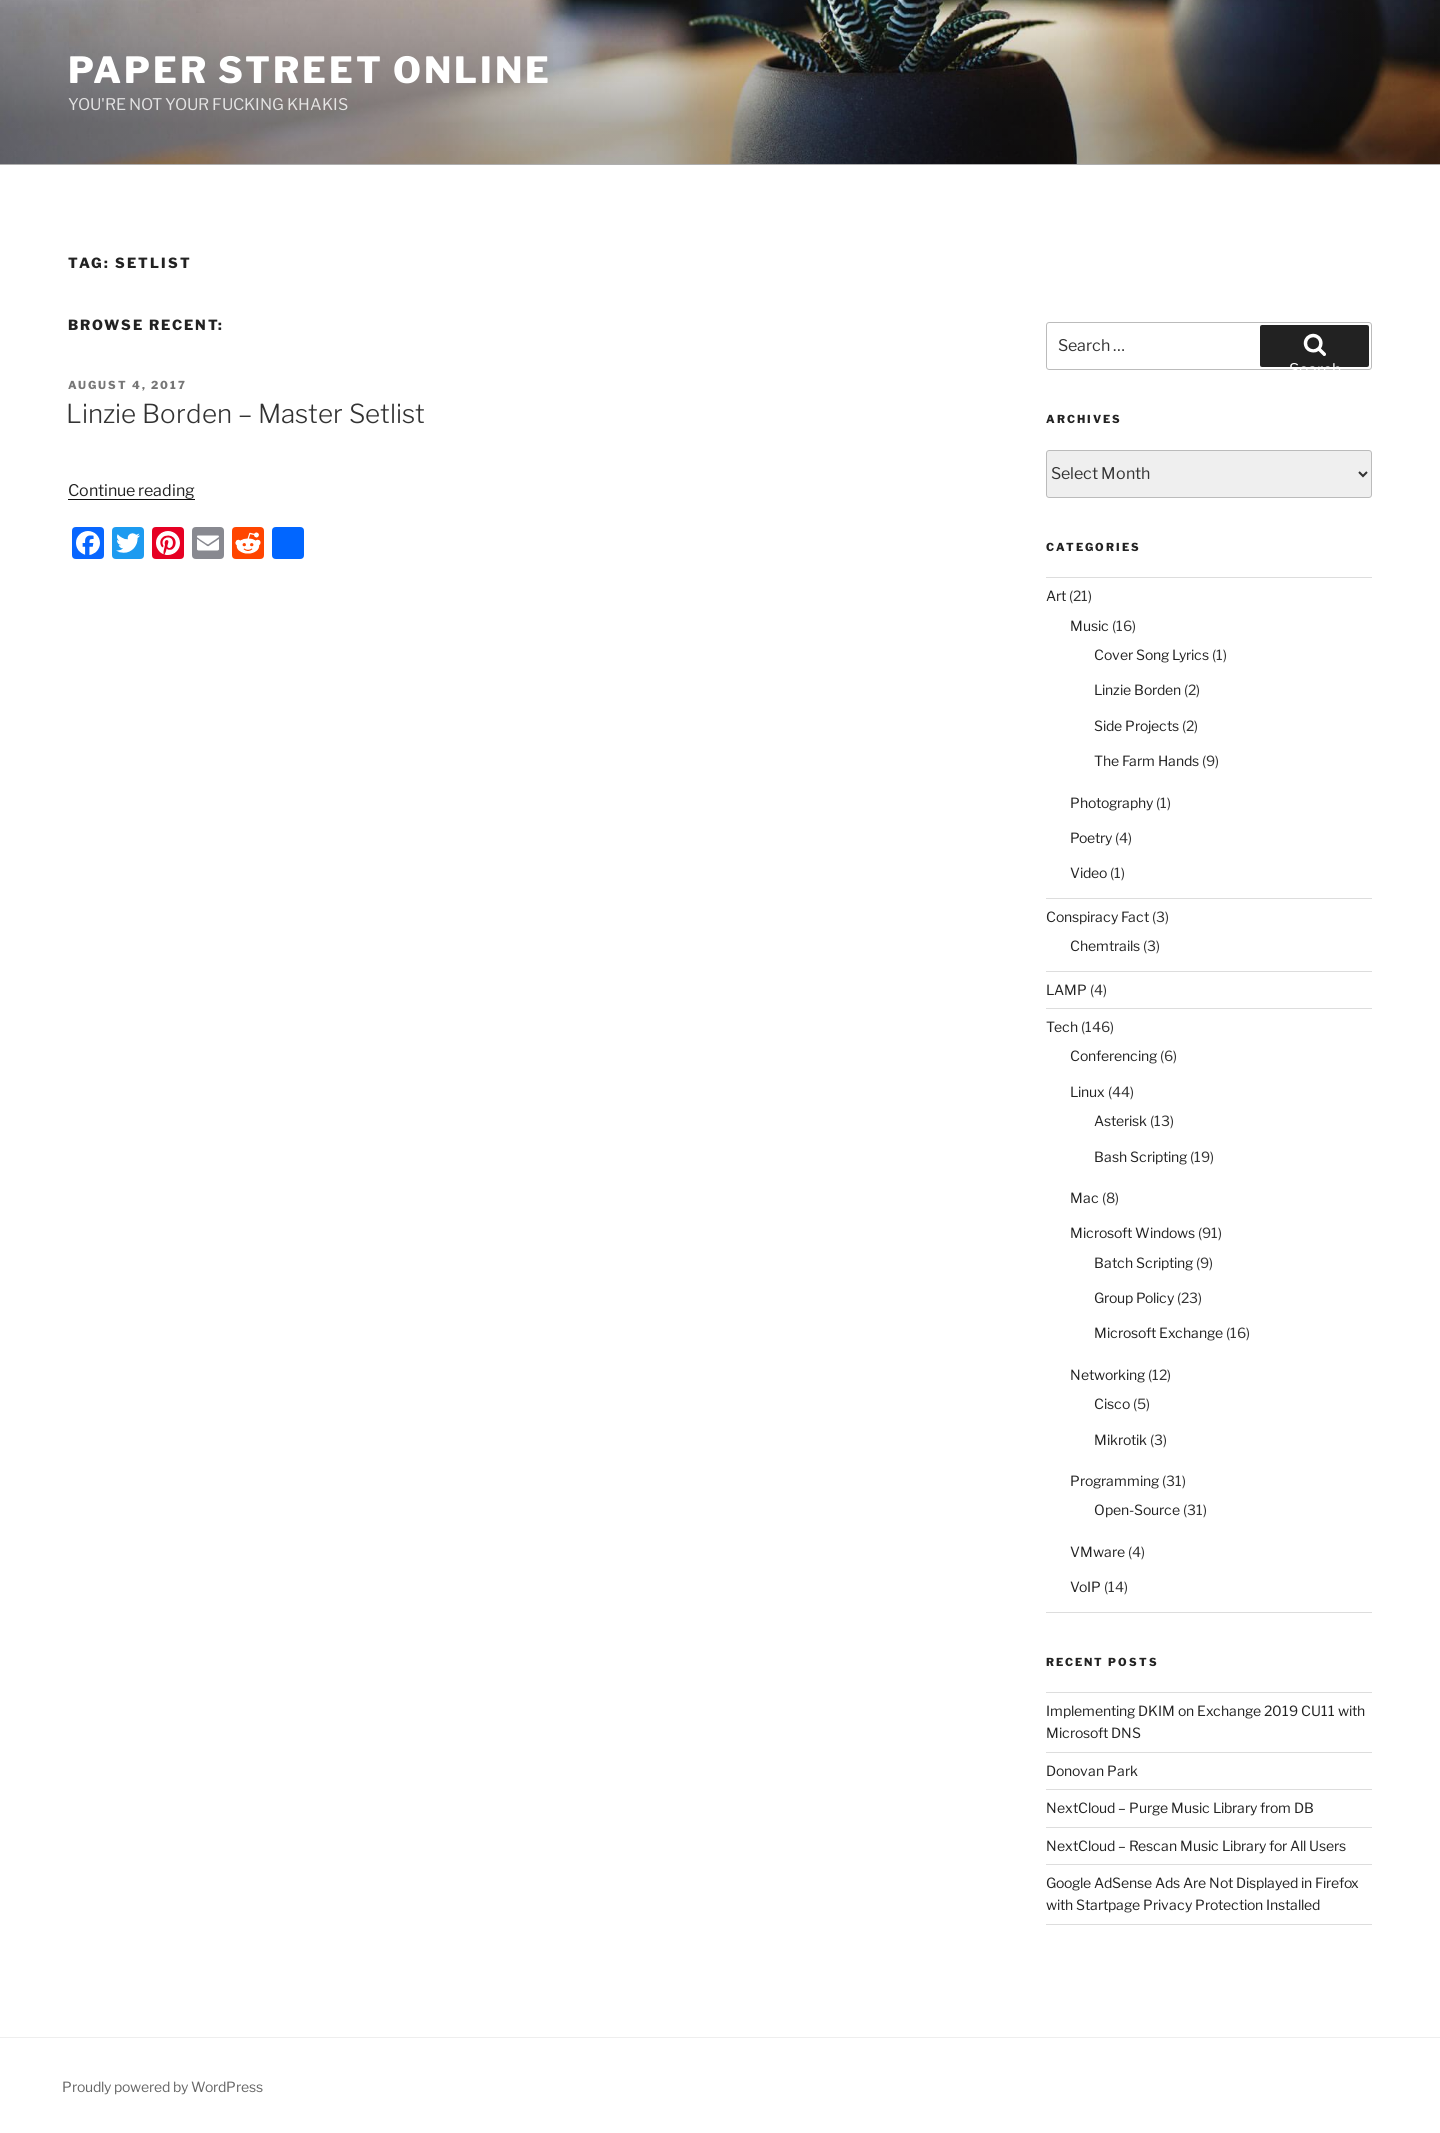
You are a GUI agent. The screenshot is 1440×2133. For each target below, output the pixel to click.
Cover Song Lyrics (1151, 654)
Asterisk (1120, 1120)
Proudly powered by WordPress (162, 2086)
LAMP (1066, 989)
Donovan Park (1092, 1770)
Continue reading (131, 490)
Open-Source (1137, 1509)
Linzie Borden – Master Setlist (245, 413)
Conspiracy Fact (1097, 916)
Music (1089, 625)
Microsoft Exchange (1158, 1332)
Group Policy (1134, 1297)
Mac (1084, 1197)
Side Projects (1136, 725)
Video (1088, 872)
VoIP (1085, 1586)
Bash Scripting (1140, 1156)
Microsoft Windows (1132, 1232)
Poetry (1091, 837)
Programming (1114, 1480)
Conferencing (1113, 1055)
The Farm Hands (1146, 760)
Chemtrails (1105, 945)
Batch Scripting (1143, 1262)
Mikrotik (1120, 1439)
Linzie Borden (1137, 689)
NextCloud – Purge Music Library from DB (1180, 1807)
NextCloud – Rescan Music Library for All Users (1196, 1845)
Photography (1111, 802)
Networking (1107, 1374)
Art (1056, 595)
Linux (1087, 1091)
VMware (1097, 1551)
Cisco (1112, 1403)
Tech (1062, 1026)
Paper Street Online (310, 70)
